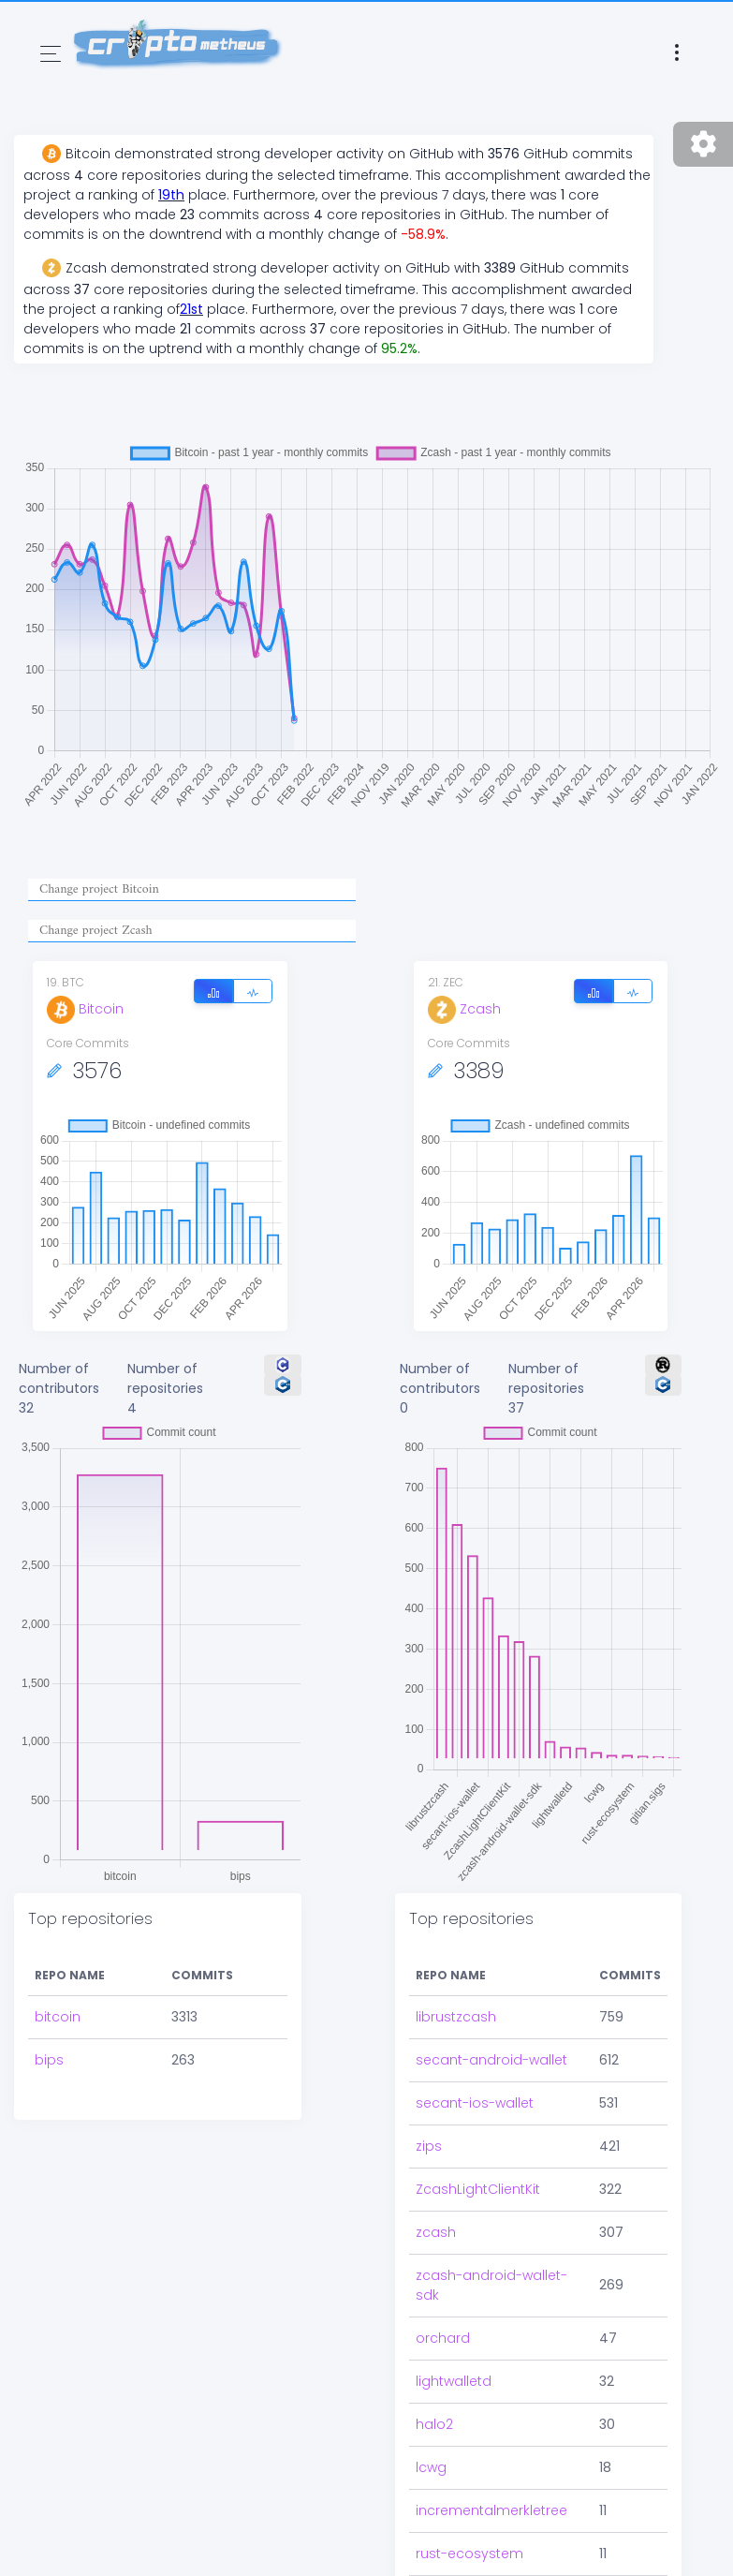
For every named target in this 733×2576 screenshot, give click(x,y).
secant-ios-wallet (475, 2103)
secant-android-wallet (491, 2059)
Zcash (464, 1008)
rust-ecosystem (469, 2553)
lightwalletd (453, 2381)
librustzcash (456, 2016)
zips (429, 2146)
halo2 (434, 2424)
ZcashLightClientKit (478, 2189)
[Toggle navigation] (50, 54)
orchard (443, 2338)
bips (49, 2059)
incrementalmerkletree (491, 2510)
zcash (436, 2232)
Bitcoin (85, 1008)
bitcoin (58, 2016)
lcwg (431, 2467)
